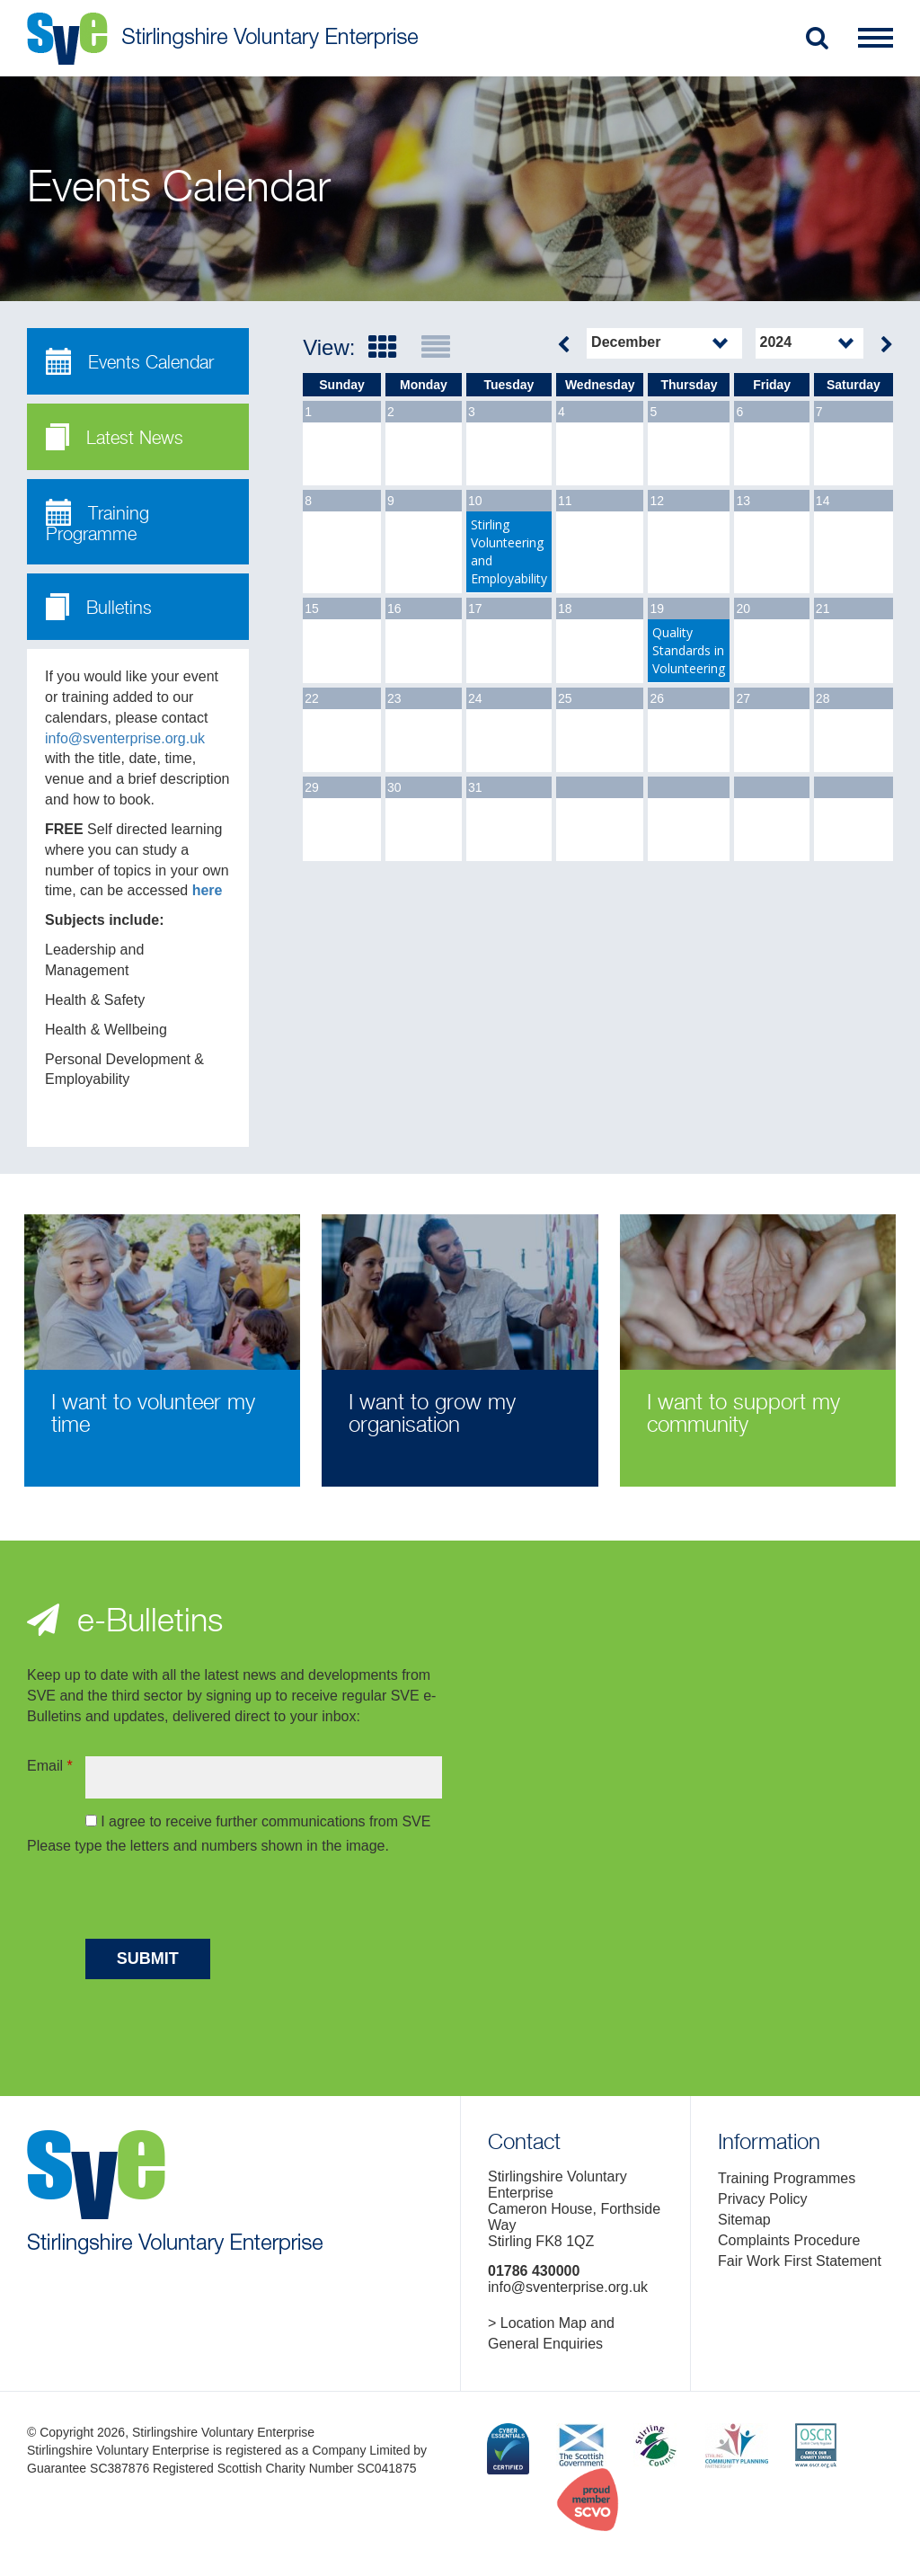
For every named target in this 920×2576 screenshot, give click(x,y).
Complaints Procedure (789, 2240)
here (207, 890)
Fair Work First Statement (799, 2261)
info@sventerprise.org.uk (125, 738)
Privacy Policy (763, 2199)
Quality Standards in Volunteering (688, 650)
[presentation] (221, 1900)
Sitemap (744, 2219)
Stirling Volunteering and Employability (509, 551)
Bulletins (99, 606)
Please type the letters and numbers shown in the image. (208, 1845)
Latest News (114, 436)
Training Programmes (786, 2178)
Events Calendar (130, 361)
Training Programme (97, 522)
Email (50, 1765)
